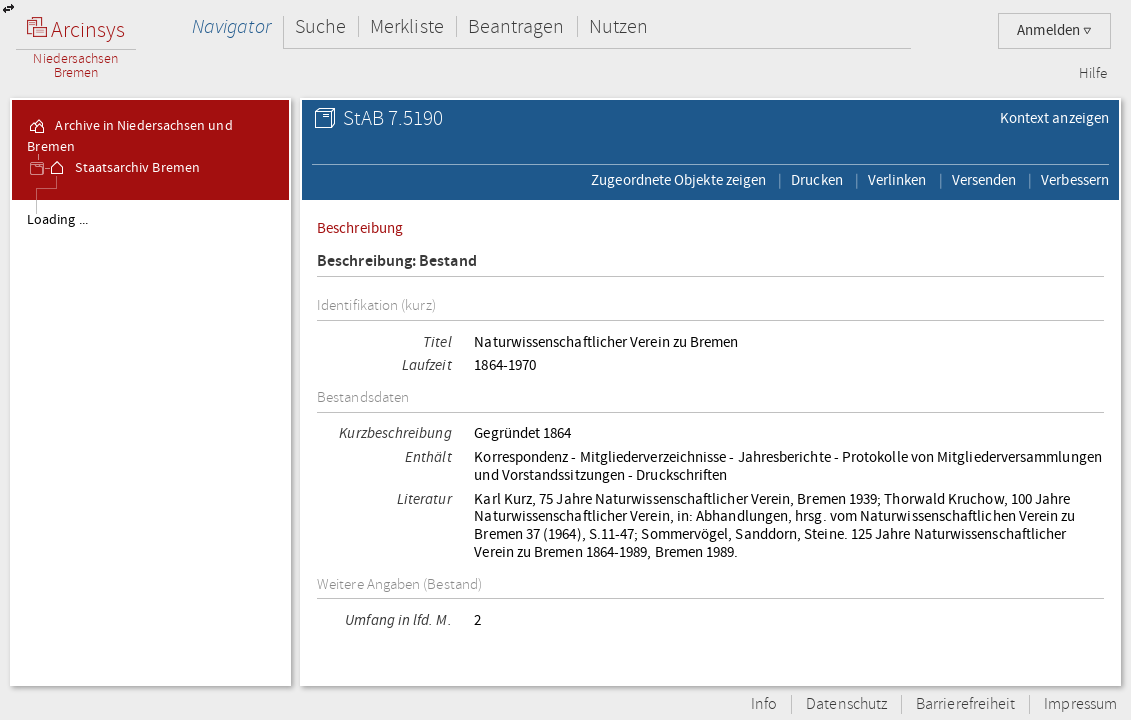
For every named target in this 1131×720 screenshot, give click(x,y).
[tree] (150, 442)
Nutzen (618, 26)
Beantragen (516, 26)
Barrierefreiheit (965, 704)
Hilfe (1093, 74)
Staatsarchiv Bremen (123, 168)
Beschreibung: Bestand (397, 261)
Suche (320, 26)
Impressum (1080, 704)
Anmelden (1054, 30)
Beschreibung (360, 228)
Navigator (231, 26)
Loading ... (57, 220)
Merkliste (407, 26)
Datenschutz (846, 704)
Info (764, 704)
